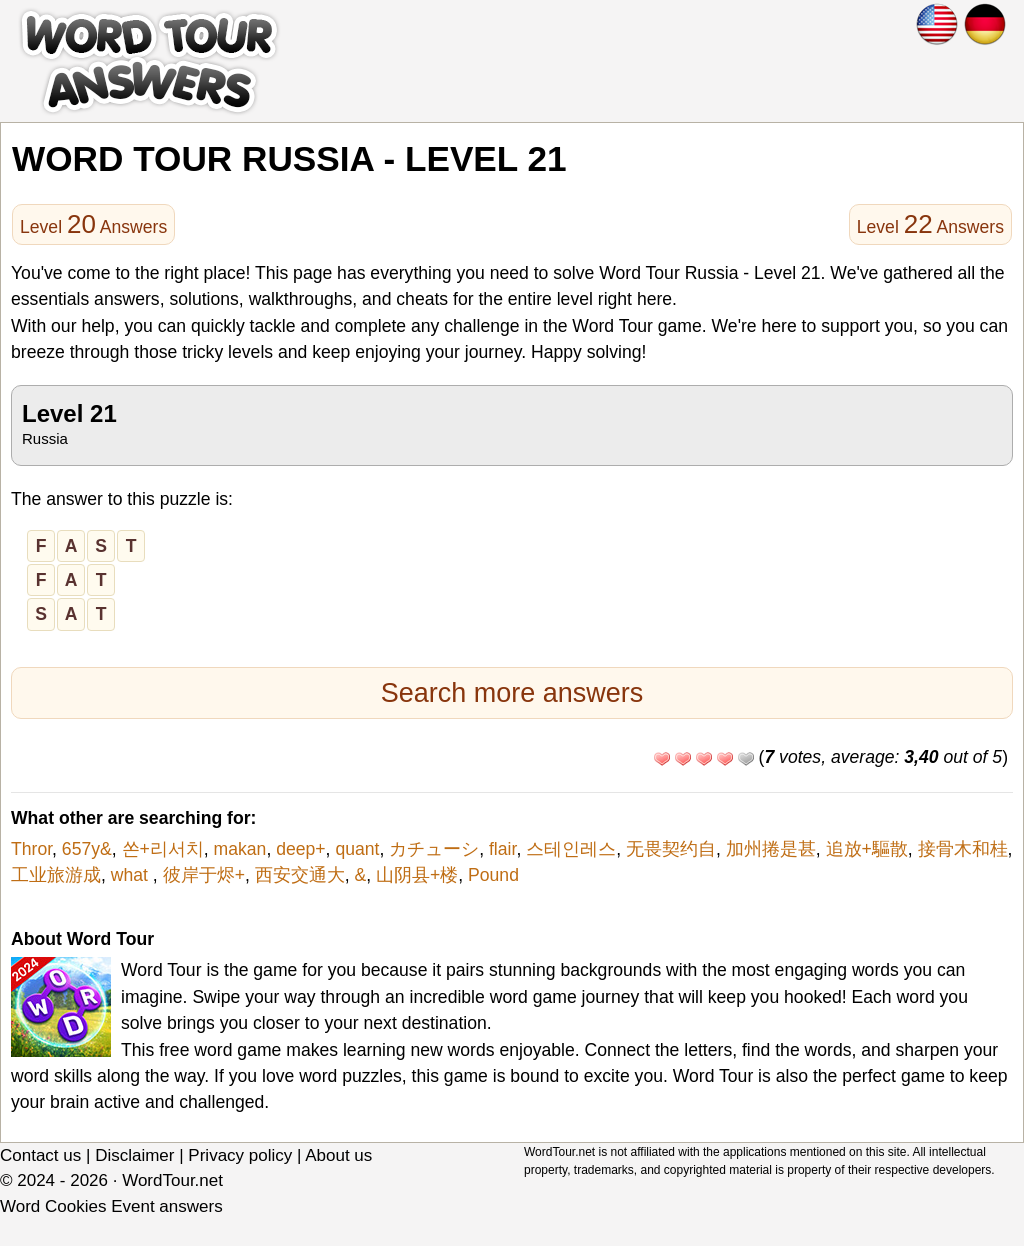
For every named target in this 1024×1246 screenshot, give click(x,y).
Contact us (40, 1155)
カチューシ (434, 849)
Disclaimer (134, 1155)
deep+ (300, 849)
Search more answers (512, 693)
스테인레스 (571, 849)
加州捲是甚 (771, 849)
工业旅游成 (56, 875)
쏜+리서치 (163, 849)
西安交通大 (300, 875)
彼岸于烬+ (204, 875)
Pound (493, 875)
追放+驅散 (867, 849)
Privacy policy (240, 1155)
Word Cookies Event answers (111, 1206)
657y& (87, 849)
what (132, 875)
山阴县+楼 (417, 875)
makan (240, 849)
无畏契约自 (671, 849)
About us (338, 1155)
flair (502, 849)
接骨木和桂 (963, 849)
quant (357, 849)
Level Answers (93, 224)
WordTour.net (172, 1180)
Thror (31, 849)
